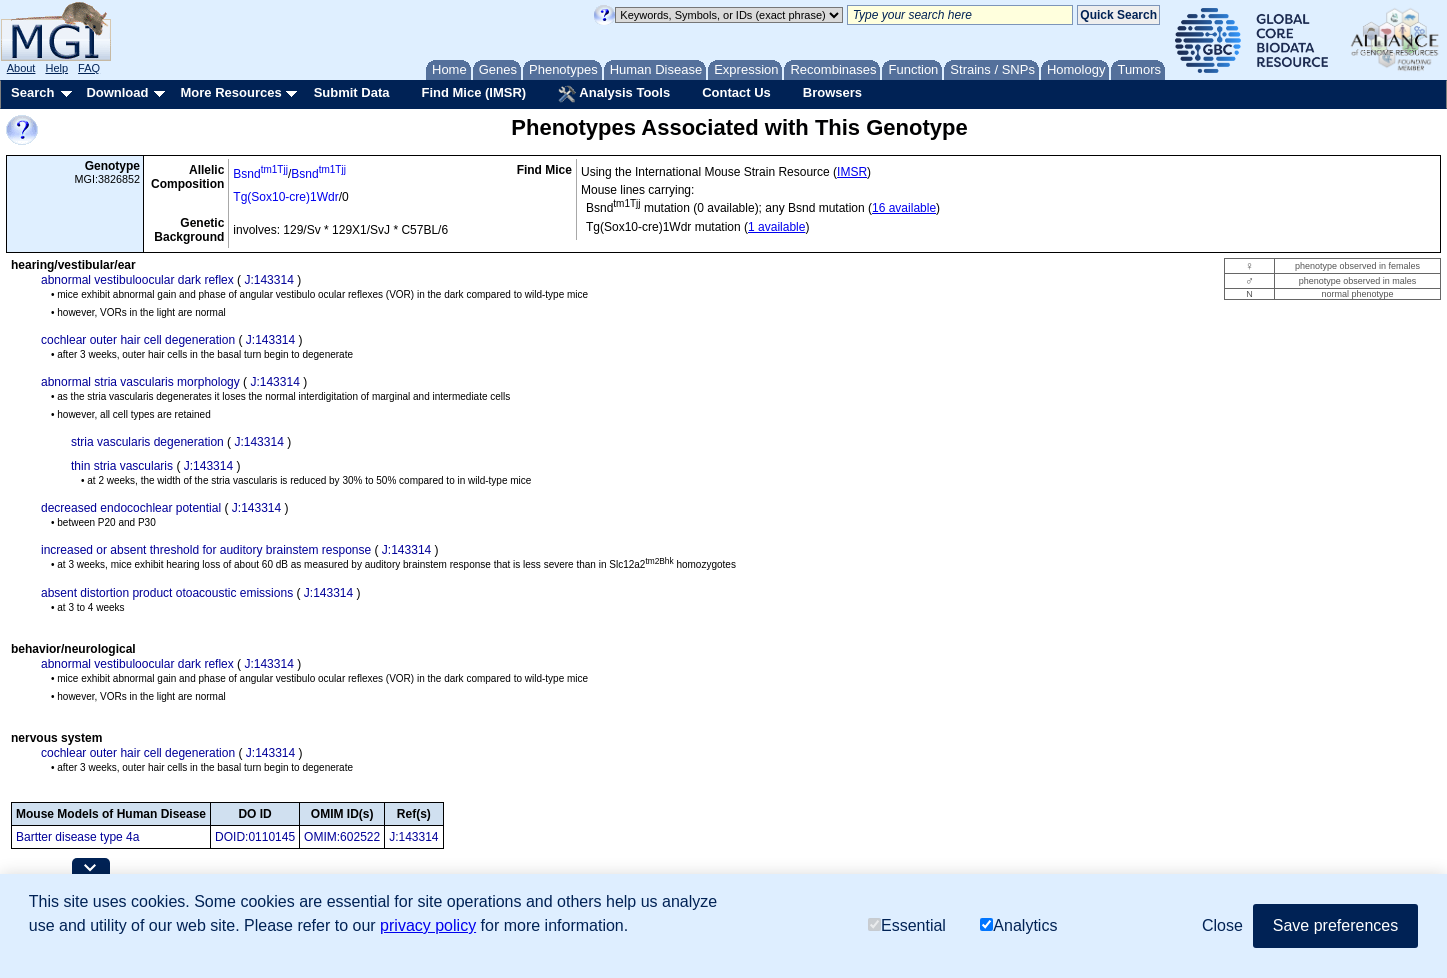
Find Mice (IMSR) (473, 92)
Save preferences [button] (1335, 925)
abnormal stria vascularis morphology (140, 382)
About (21, 68)
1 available (776, 227)
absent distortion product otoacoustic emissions (167, 593)
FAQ (89, 68)
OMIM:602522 (342, 837)
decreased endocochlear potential (131, 508)
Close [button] (1222, 925)
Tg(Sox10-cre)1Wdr (285, 197)
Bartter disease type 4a (77, 837)
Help (56, 68)
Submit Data (352, 92)
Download (117, 92)
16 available (904, 208)
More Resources (230, 92)
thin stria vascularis (122, 466)
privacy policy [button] (428, 925)
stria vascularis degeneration (147, 442)
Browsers (832, 92)
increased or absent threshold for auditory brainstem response (206, 550)
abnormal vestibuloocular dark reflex (137, 280)
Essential (907, 925)
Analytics (1018, 925)
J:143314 (268, 280)
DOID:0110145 (255, 837)
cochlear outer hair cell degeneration (138, 340)
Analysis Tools (614, 94)
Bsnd (260, 174)
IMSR (852, 172)
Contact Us (736, 92)
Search (32, 92)
